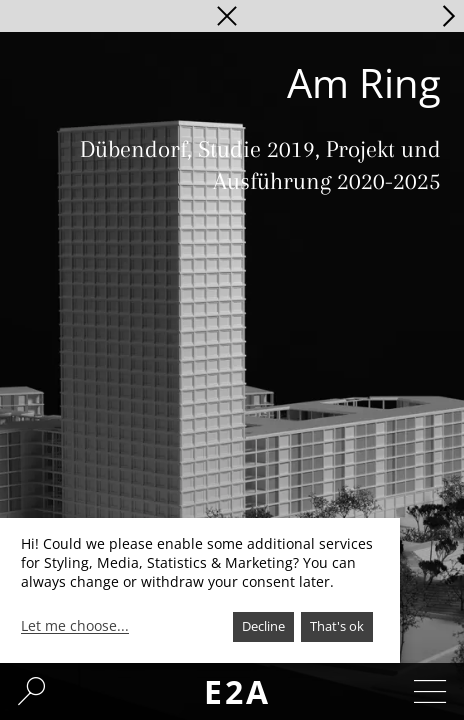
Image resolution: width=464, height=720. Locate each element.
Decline (263, 626)
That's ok (337, 626)
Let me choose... (75, 626)
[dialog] (200, 590)
